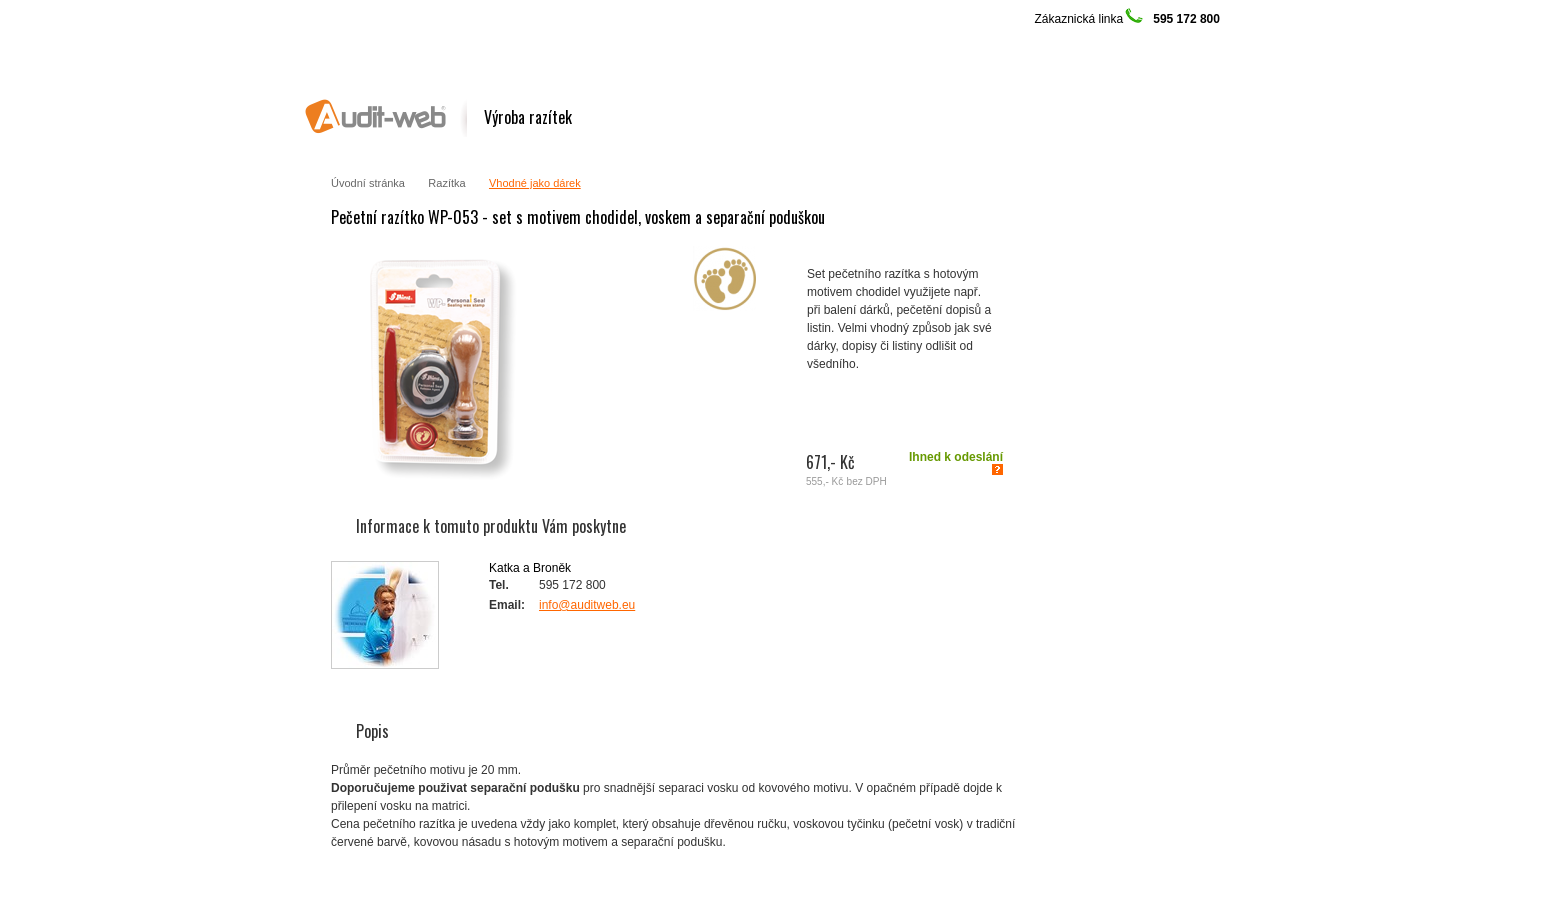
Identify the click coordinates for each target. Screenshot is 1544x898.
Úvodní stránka (368, 183)
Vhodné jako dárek (535, 183)
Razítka (446, 183)
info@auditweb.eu (587, 605)
